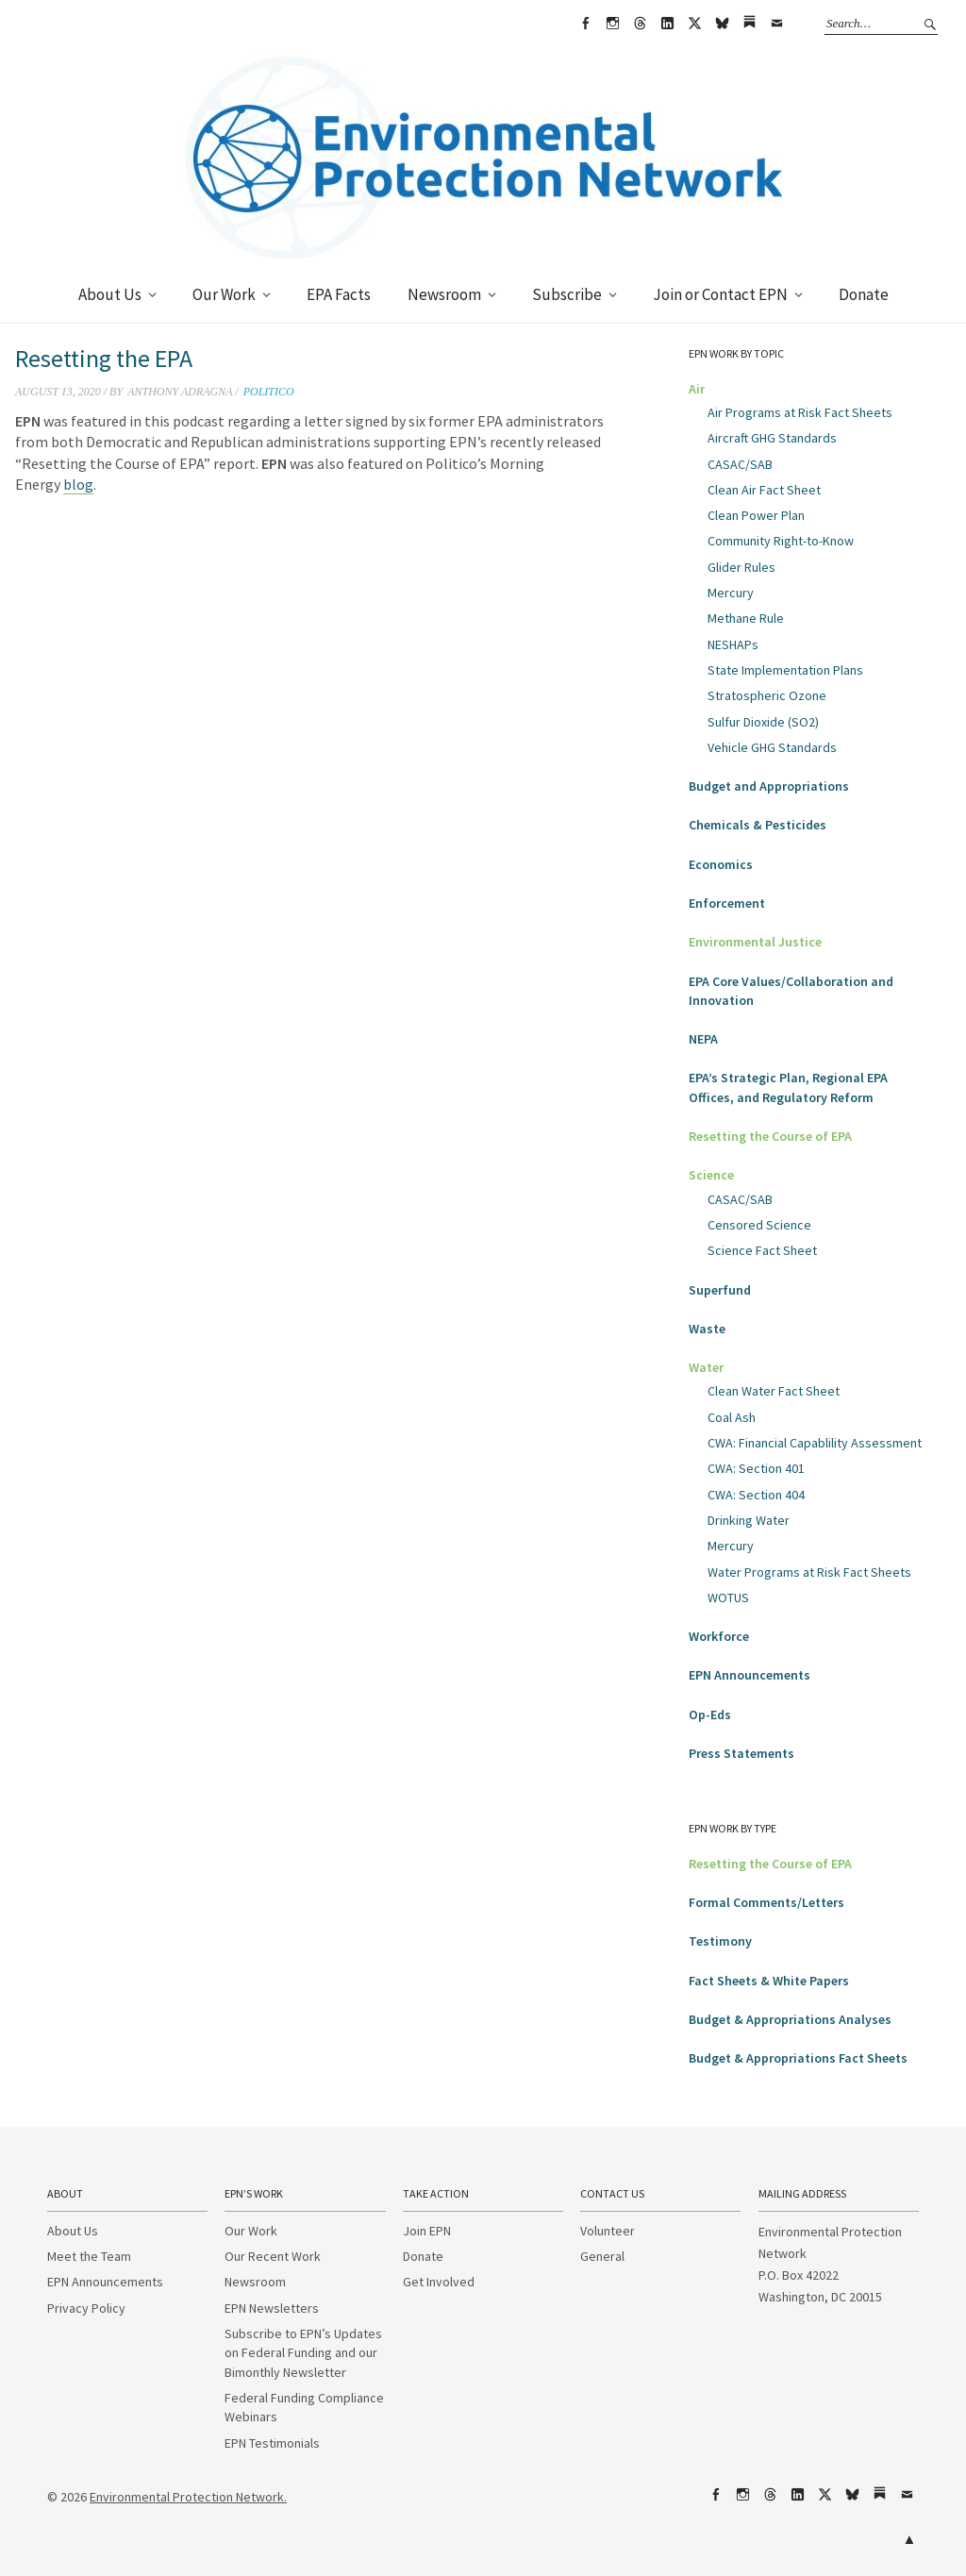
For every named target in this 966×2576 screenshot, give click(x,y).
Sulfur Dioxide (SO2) (763, 721)
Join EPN (427, 2230)
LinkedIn (667, 23)
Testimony (720, 1940)
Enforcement (727, 903)
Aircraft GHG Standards (772, 437)
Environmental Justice (755, 941)
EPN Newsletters (272, 2308)
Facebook (585, 23)
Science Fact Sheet (762, 1250)
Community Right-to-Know (781, 540)
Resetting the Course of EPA (770, 1136)
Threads (639, 23)
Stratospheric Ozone (767, 695)
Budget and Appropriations (769, 786)
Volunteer (607, 2230)
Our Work (224, 294)
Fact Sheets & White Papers (769, 1980)
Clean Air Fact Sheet (764, 489)
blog (78, 484)
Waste (707, 1328)
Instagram (612, 23)
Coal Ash (732, 1417)
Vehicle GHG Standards (772, 747)
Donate (864, 294)
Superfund (720, 1289)
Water (706, 1367)
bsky (722, 23)
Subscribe (567, 294)
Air (697, 388)
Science (711, 1174)
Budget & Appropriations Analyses (790, 2019)
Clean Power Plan (756, 515)
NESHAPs (733, 644)
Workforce (719, 1636)
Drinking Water (749, 1520)
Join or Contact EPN (720, 294)
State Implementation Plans (785, 669)
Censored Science (759, 1224)
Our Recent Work (273, 2256)
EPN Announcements (749, 1674)
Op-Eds (710, 1714)
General (602, 2256)
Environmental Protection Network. (188, 2496)
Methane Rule (746, 618)
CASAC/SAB (740, 464)
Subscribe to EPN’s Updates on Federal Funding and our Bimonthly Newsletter (303, 2353)
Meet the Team (89, 2256)
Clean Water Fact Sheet (774, 1390)
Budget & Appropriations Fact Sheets (798, 2057)
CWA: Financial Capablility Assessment (815, 1442)
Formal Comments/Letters (766, 1902)
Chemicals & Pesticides (757, 824)
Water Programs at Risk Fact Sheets (809, 1572)
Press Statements (741, 1753)
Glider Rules (741, 567)
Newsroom (444, 294)
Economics (721, 864)
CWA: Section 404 (756, 1494)
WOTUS (728, 1597)
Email (776, 23)
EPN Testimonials (272, 2442)
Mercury (731, 592)
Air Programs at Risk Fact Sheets (800, 412)
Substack (749, 23)
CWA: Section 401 (756, 1468)
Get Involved (439, 2281)
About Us (110, 294)
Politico (268, 391)
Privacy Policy (86, 2308)
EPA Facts (339, 294)
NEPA (703, 1038)
